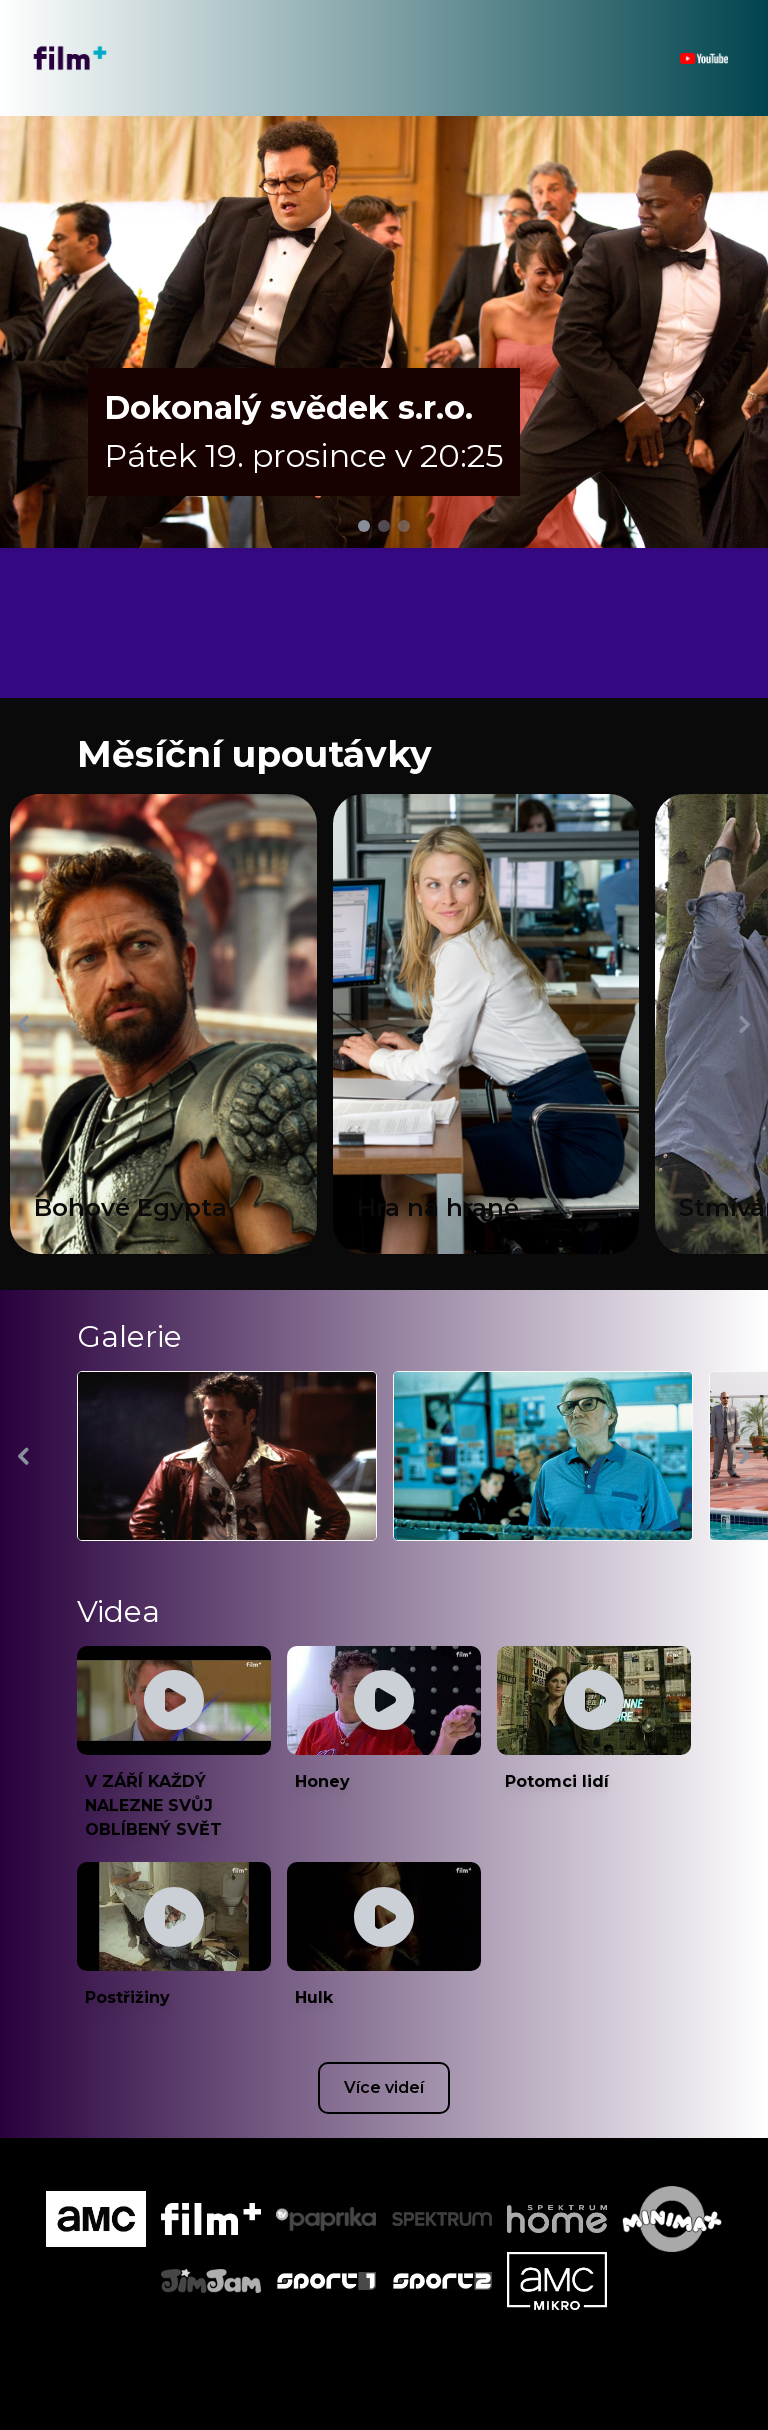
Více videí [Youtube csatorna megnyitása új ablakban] (384, 2087)
